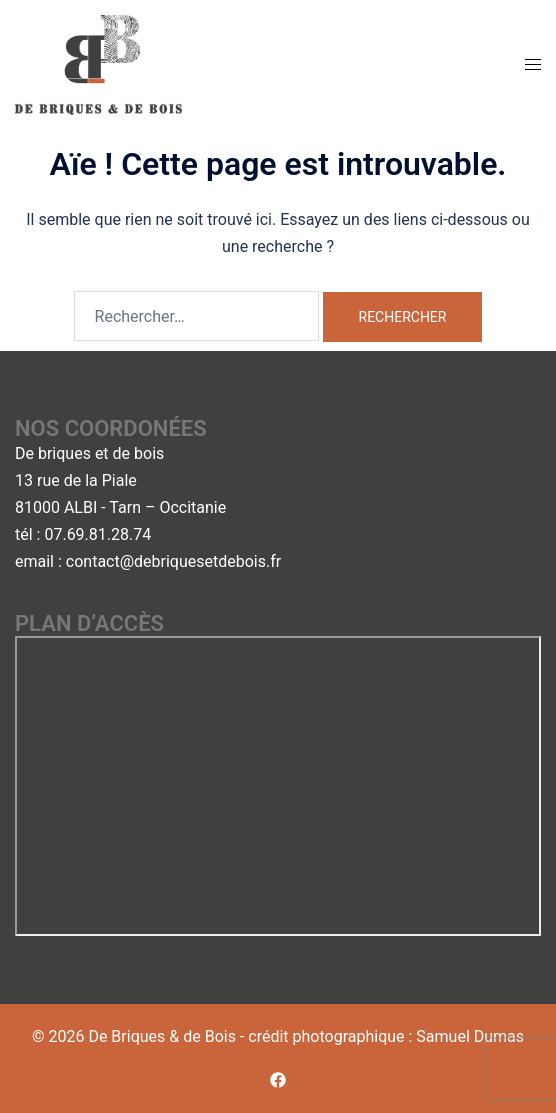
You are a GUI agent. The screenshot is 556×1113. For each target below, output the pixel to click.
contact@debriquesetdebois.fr (173, 561)
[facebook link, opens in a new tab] (278, 1078)
